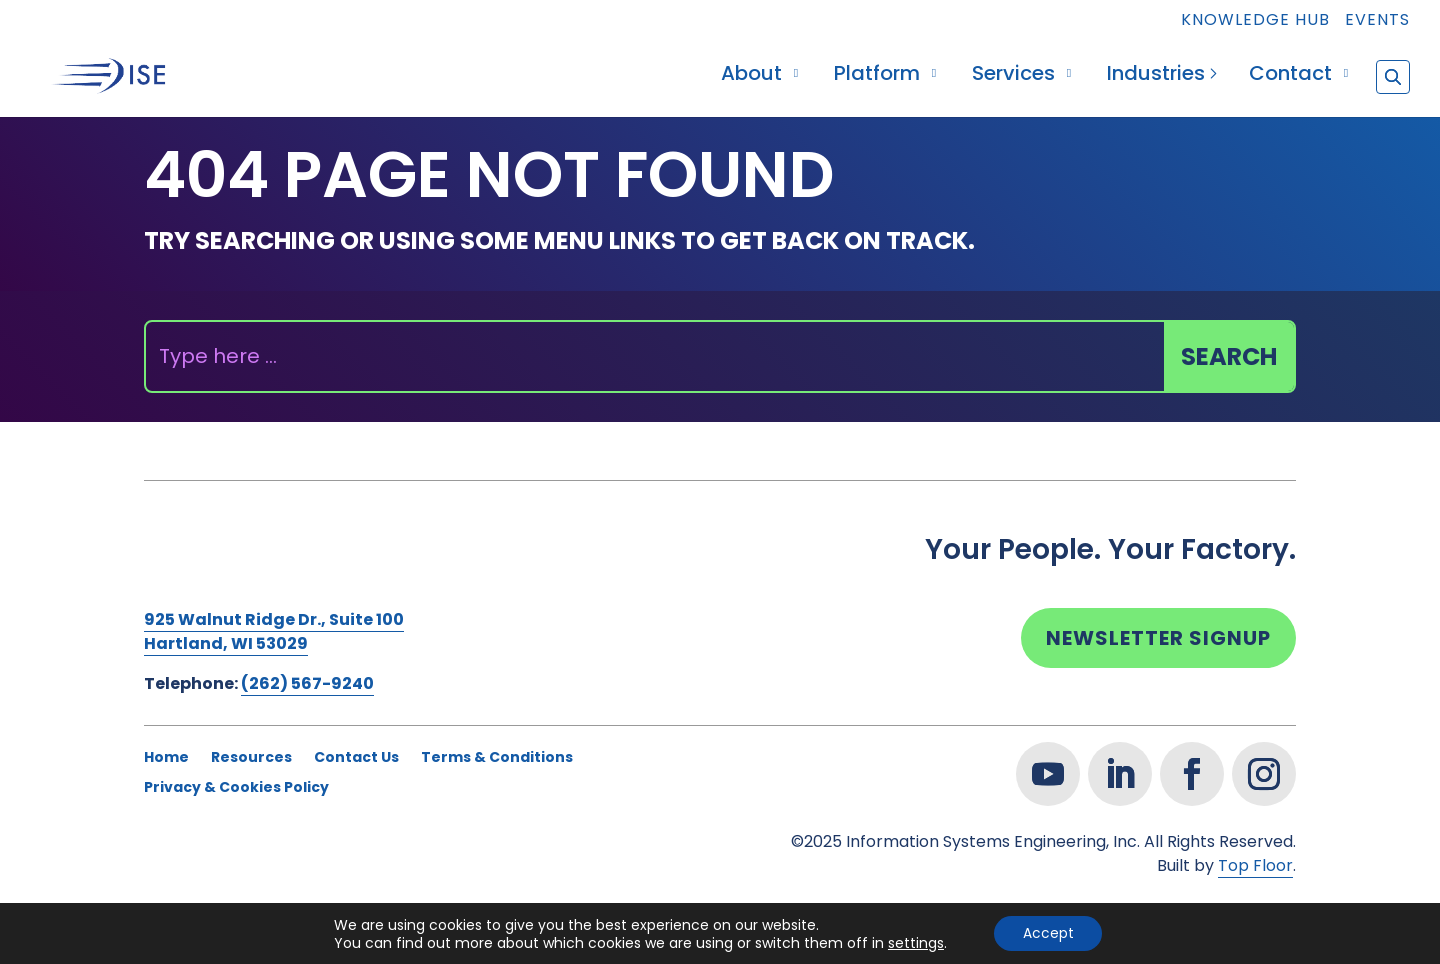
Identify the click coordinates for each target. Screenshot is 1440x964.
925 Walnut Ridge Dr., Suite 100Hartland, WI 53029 (274, 631)
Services (1013, 76)
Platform (877, 76)
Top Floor (1255, 865)
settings (914, 942)
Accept (1048, 933)
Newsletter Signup (1158, 638)
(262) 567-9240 (307, 683)
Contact (1290, 76)
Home (166, 758)
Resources (251, 758)
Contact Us (356, 758)
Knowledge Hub (1255, 21)
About (751, 76)
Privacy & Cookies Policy (236, 788)
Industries (1156, 76)
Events (1377, 21)
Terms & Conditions (497, 758)
